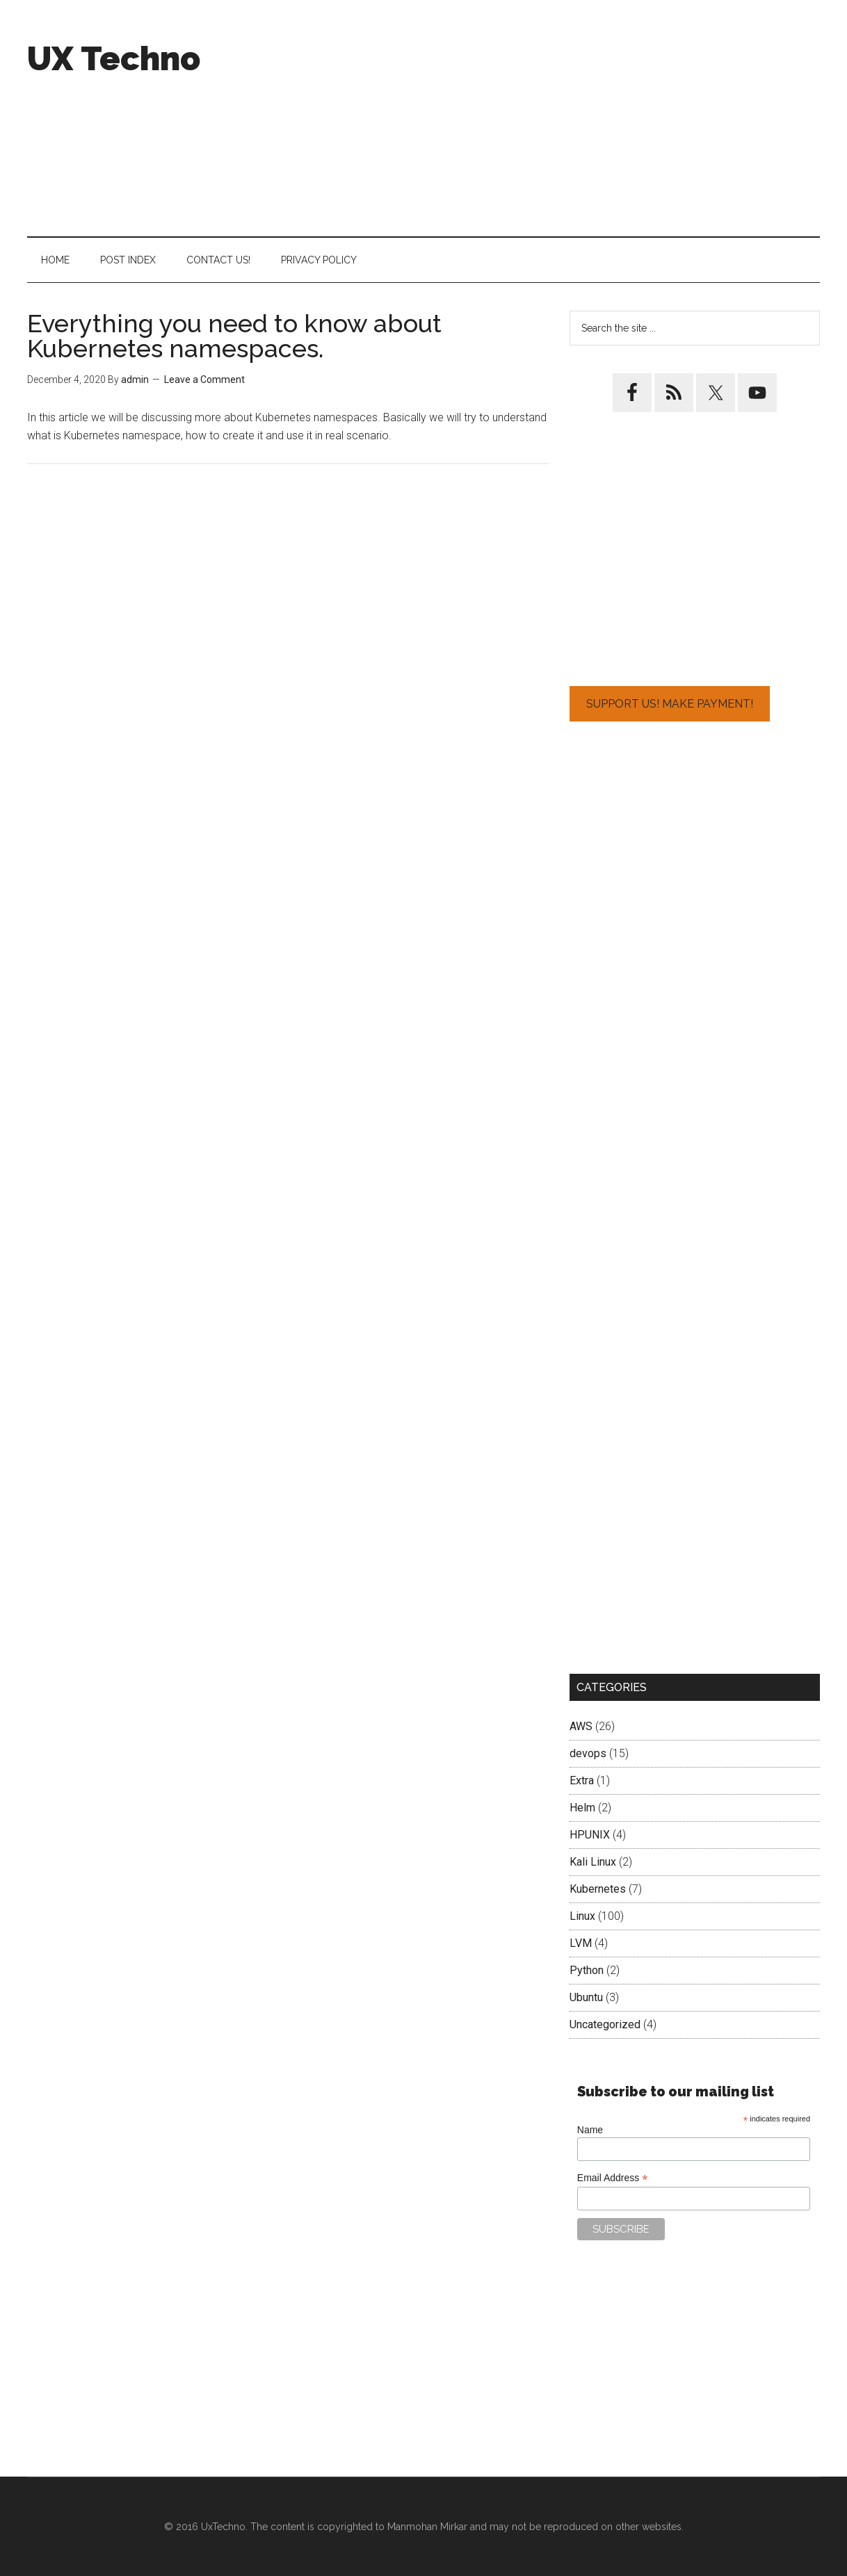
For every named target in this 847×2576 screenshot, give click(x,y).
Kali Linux (593, 1861)
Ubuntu (586, 1997)
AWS (581, 1726)
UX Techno (113, 58)
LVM (581, 1943)
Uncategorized (605, 2024)
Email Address (612, 2178)
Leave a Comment (204, 379)
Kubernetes (598, 1889)
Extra (582, 1780)
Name (590, 2129)
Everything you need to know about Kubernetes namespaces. (234, 336)
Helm (582, 1807)
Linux (582, 1916)
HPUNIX (590, 1834)
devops (588, 1753)
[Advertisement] (567, 118)
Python (587, 1970)
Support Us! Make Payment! (669, 703)
